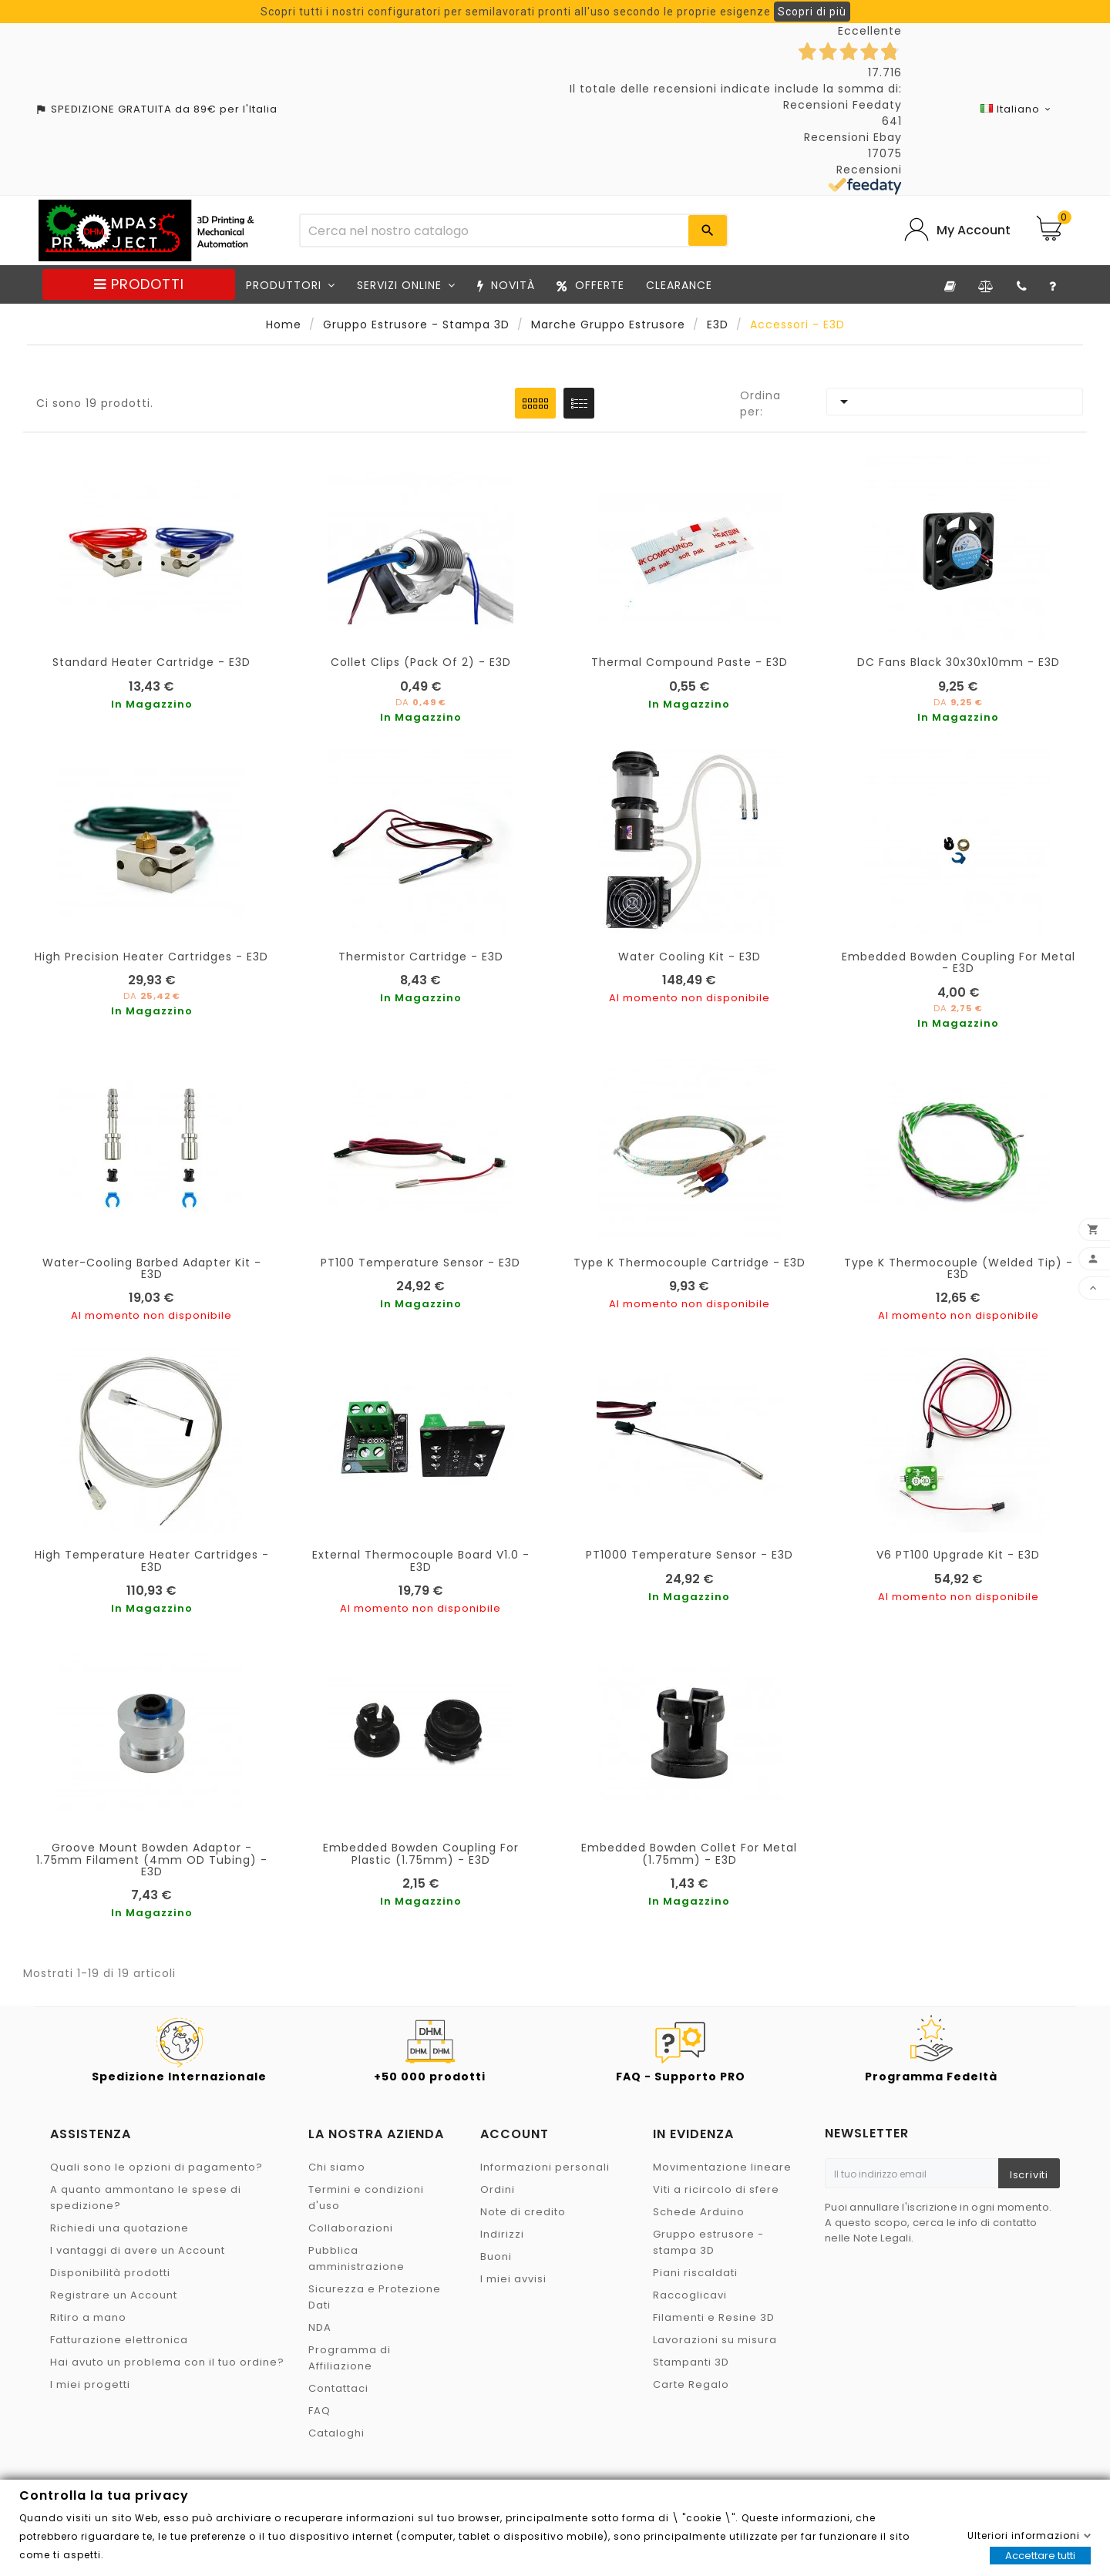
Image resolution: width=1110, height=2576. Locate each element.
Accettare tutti (1040, 2555)
